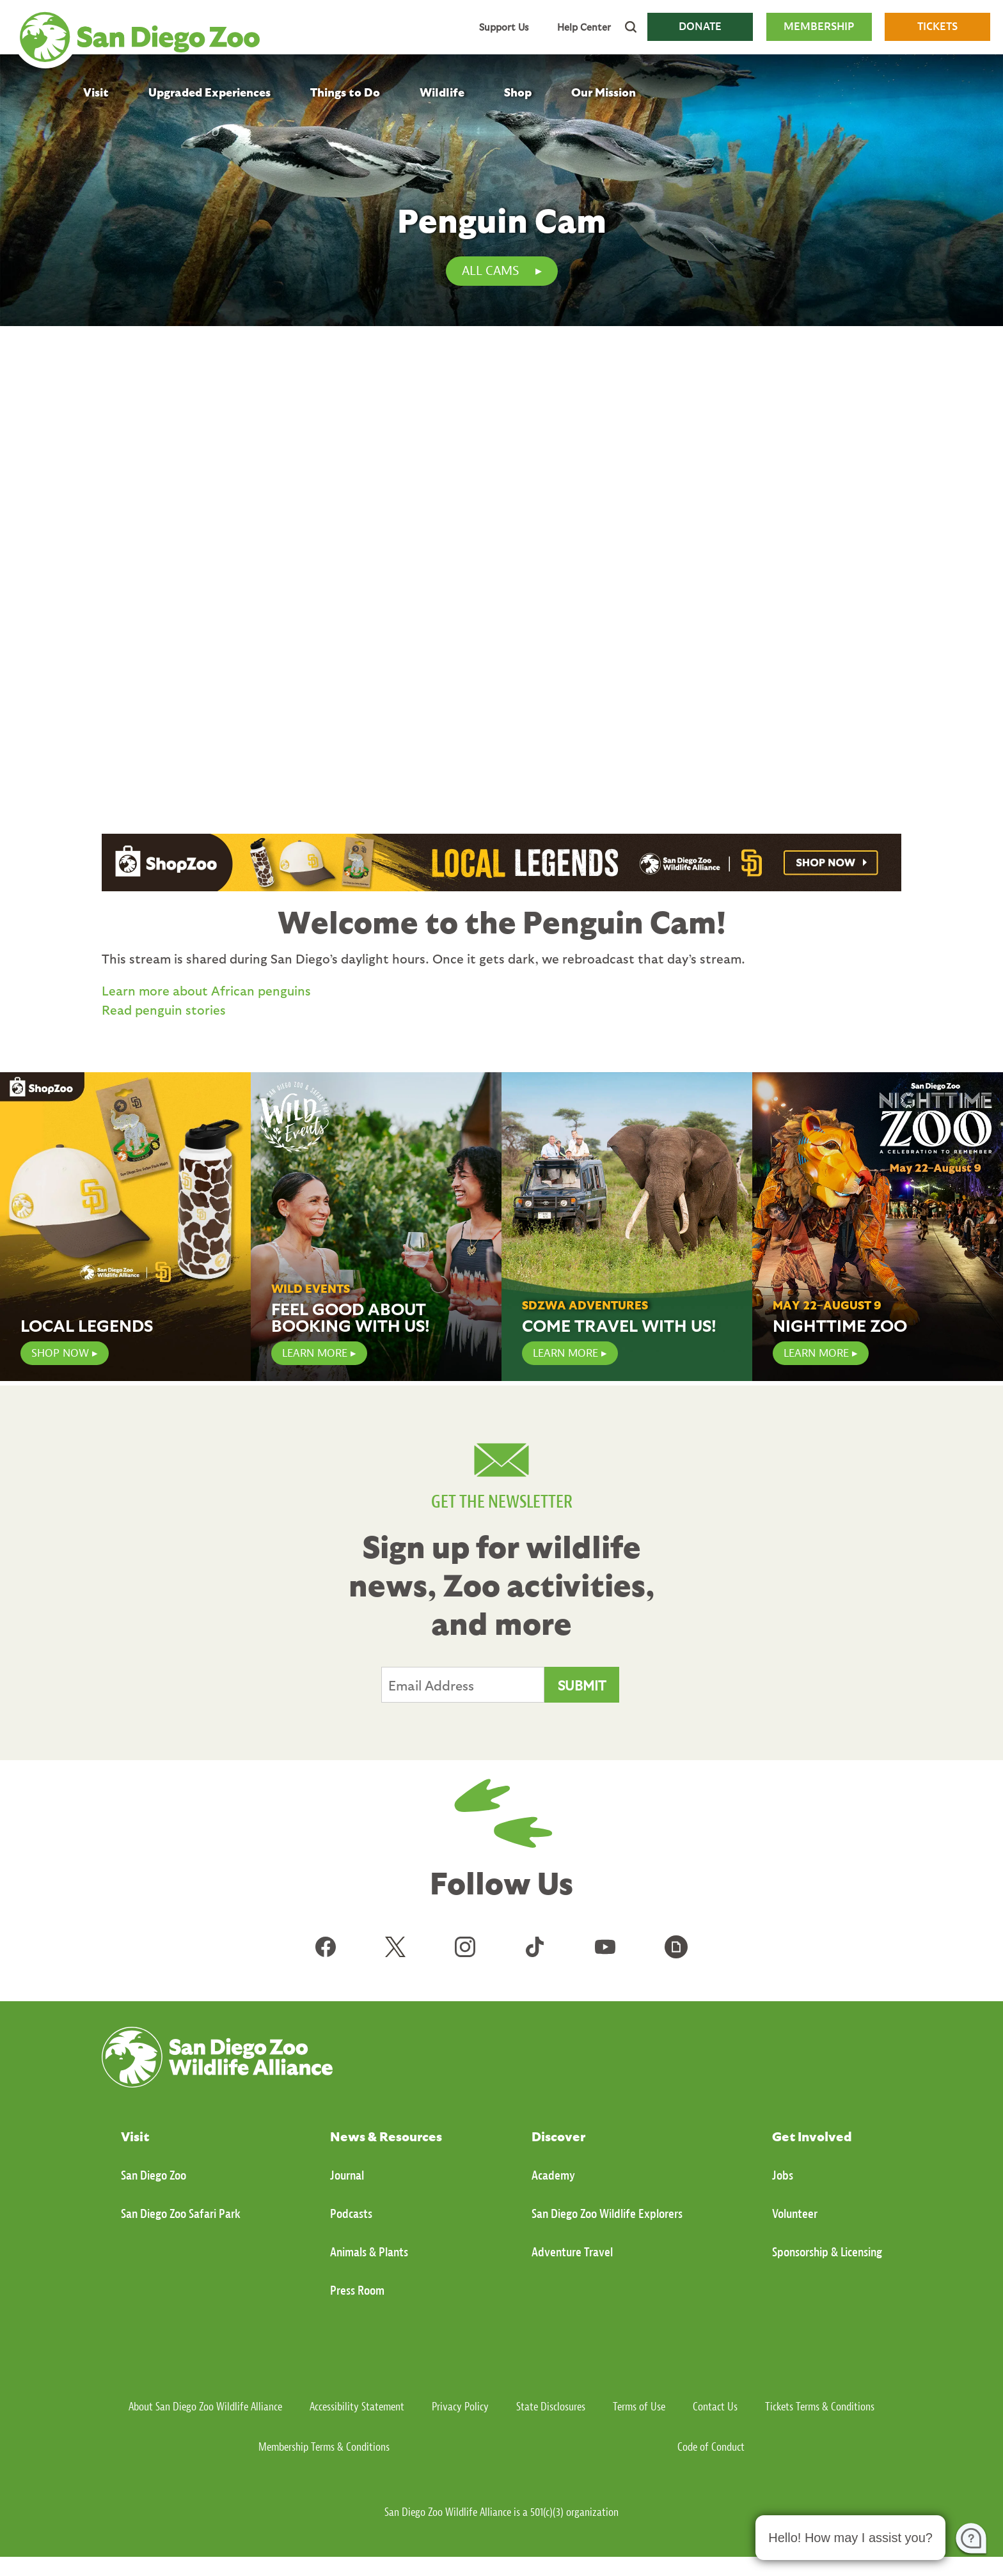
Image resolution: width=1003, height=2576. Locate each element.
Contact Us (715, 2407)
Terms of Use (639, 2407)
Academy (553, 2175)
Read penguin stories (164, 1009)
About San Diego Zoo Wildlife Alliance (205, 2407)
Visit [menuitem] (96, 91)
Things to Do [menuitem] (345, 91)
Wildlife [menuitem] (442, 91)
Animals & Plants (369, 2252)
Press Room (357, 2291)
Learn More (565, 1353)
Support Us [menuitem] (503, 27)
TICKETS (937, 26)
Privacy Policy (460, 2407)
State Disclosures (550, 2407)
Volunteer (794, 2214)
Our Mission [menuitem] (603, 91)
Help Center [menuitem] (584, 27)
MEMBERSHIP (819, 26)
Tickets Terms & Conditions (819, 2407)
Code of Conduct (711, 2447)
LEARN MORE (314, 1353)
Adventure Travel (572, 2252)
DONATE (700, 26)
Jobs (782, 2175)
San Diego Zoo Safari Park (181, 2214)
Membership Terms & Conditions (324, 2447)
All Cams (490, 271)
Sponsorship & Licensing (827, 2252)
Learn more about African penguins (206, 990)
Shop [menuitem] (518, 91)
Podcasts (351, 2214)
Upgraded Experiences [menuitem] (209, 91)
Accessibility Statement (357, 2407)
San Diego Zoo (153, 2175)
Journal (347, 2175)
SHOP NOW (60, 1353)
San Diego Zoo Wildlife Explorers (607, 2214)
